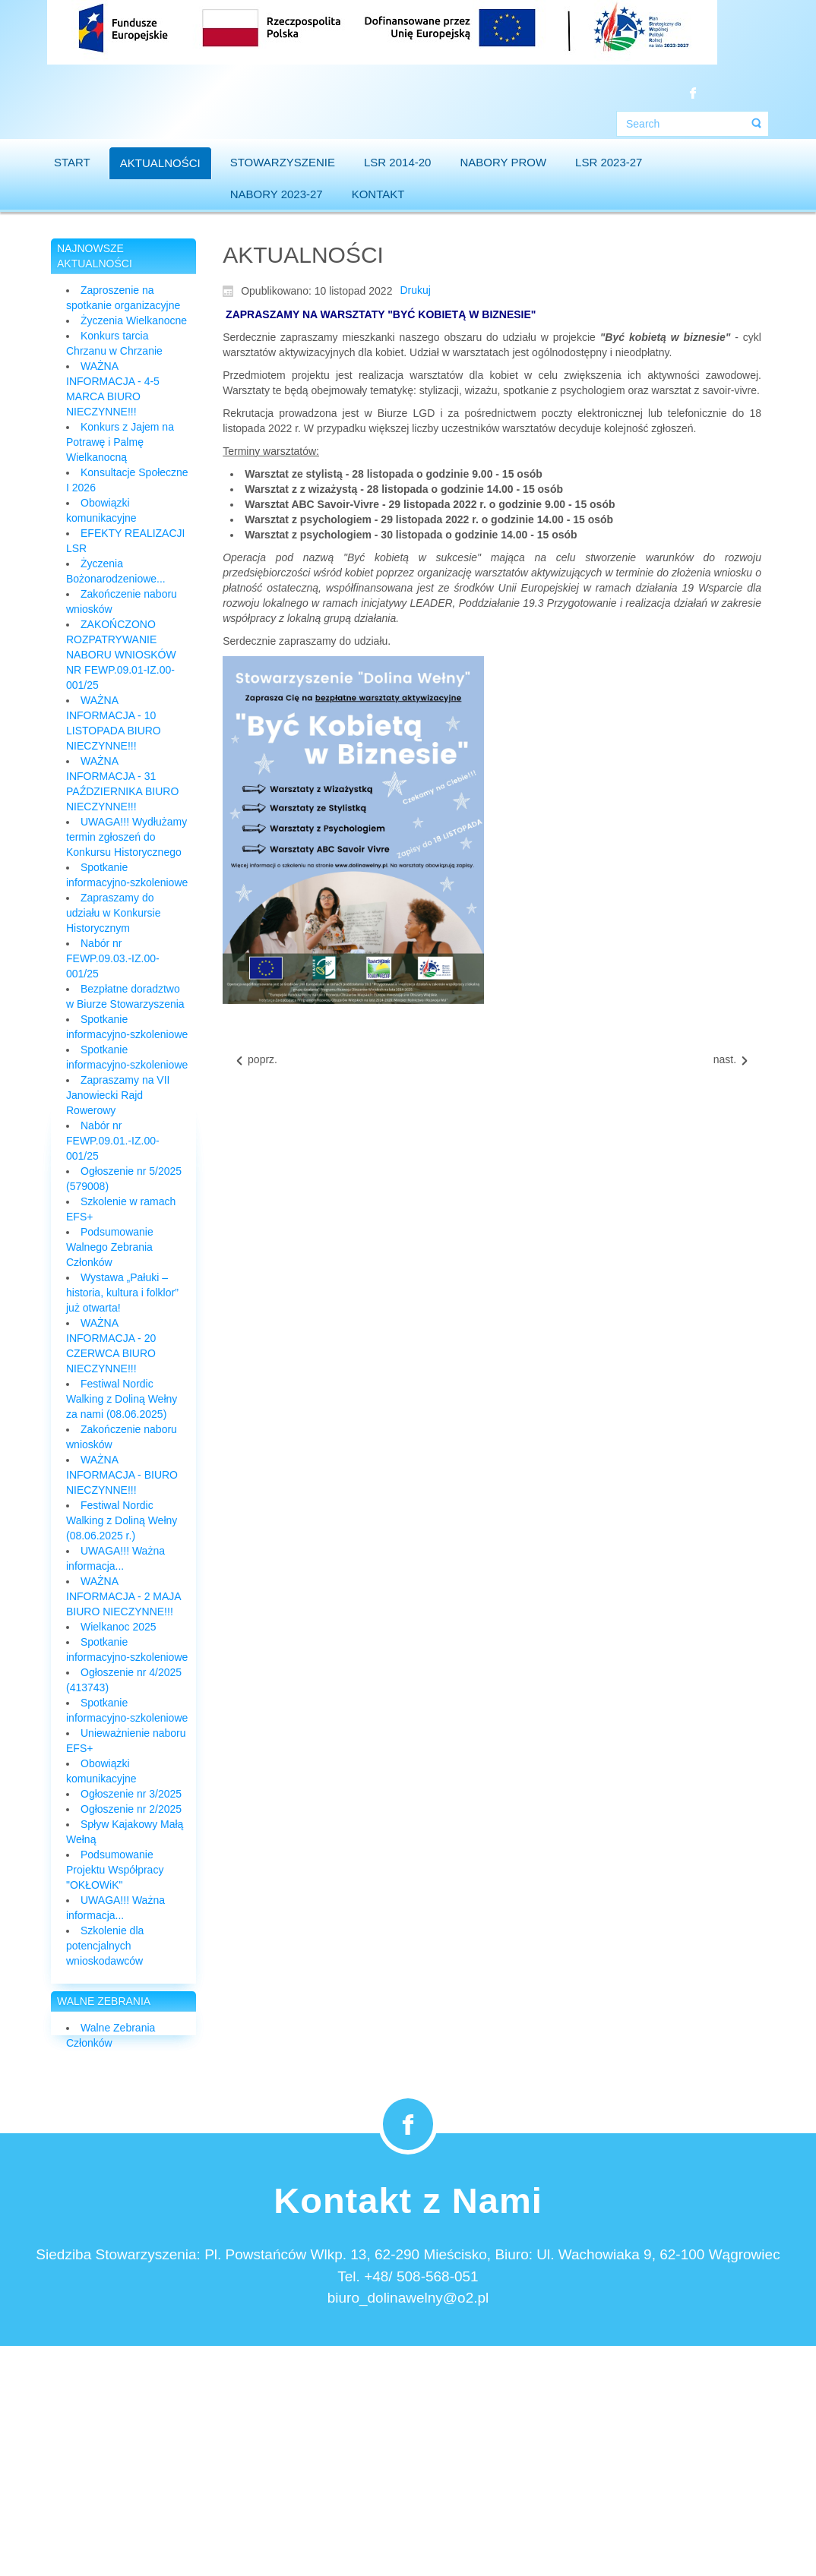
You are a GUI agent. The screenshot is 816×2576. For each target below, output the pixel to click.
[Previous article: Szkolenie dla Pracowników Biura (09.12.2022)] (256, 1059)
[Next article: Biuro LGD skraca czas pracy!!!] (731, 1059)
